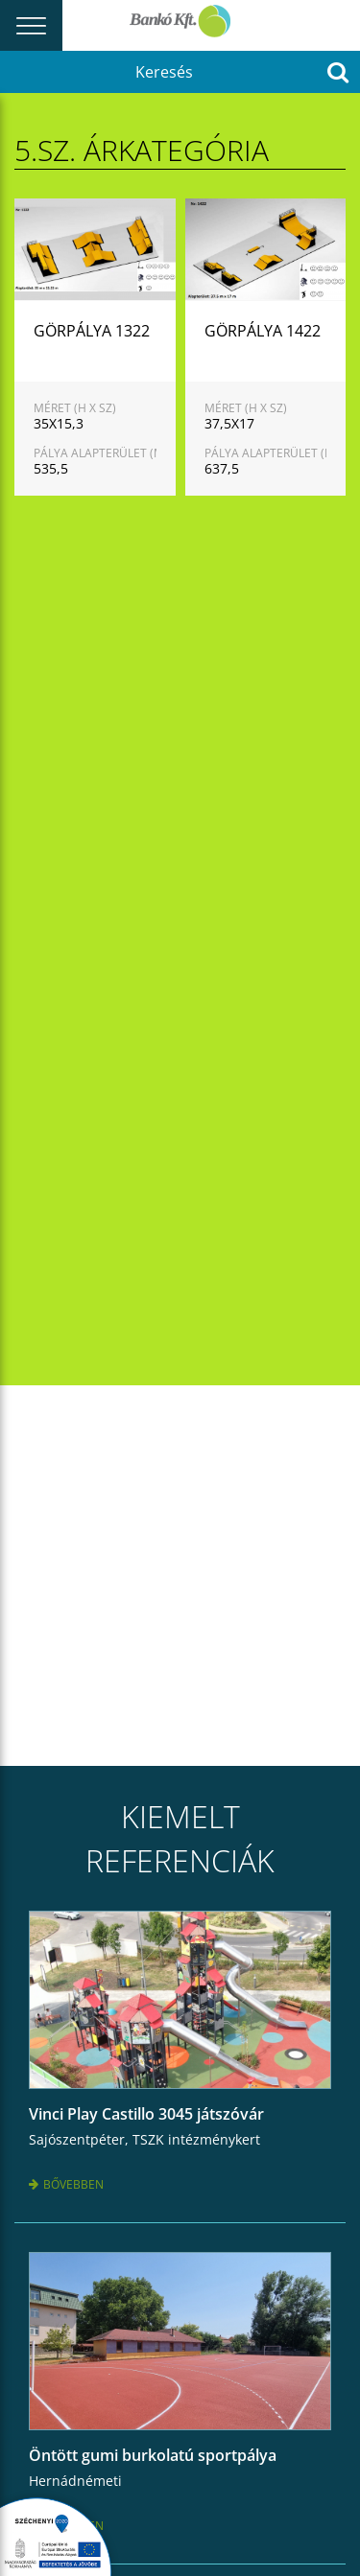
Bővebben (66, 2184)
